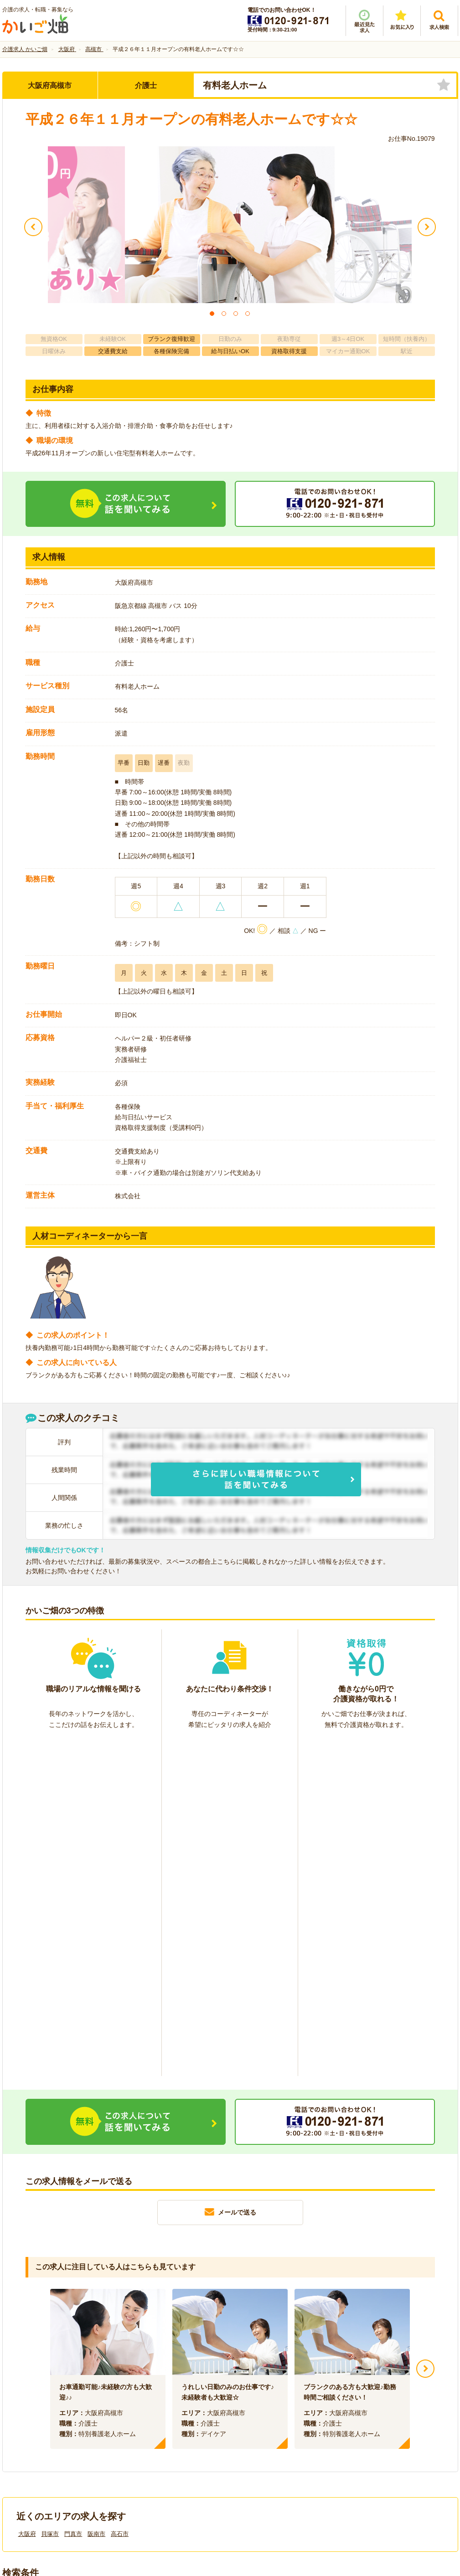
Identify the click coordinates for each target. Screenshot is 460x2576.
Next (425, 2032)
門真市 (73, 2197)
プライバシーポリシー (271, 2423)
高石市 (120, 2197)
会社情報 (24, 2423)
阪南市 (96, 2197)
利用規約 (138, 2423)
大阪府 (27, 2197)
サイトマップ (372, 2423)
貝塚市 (50, 2197)
